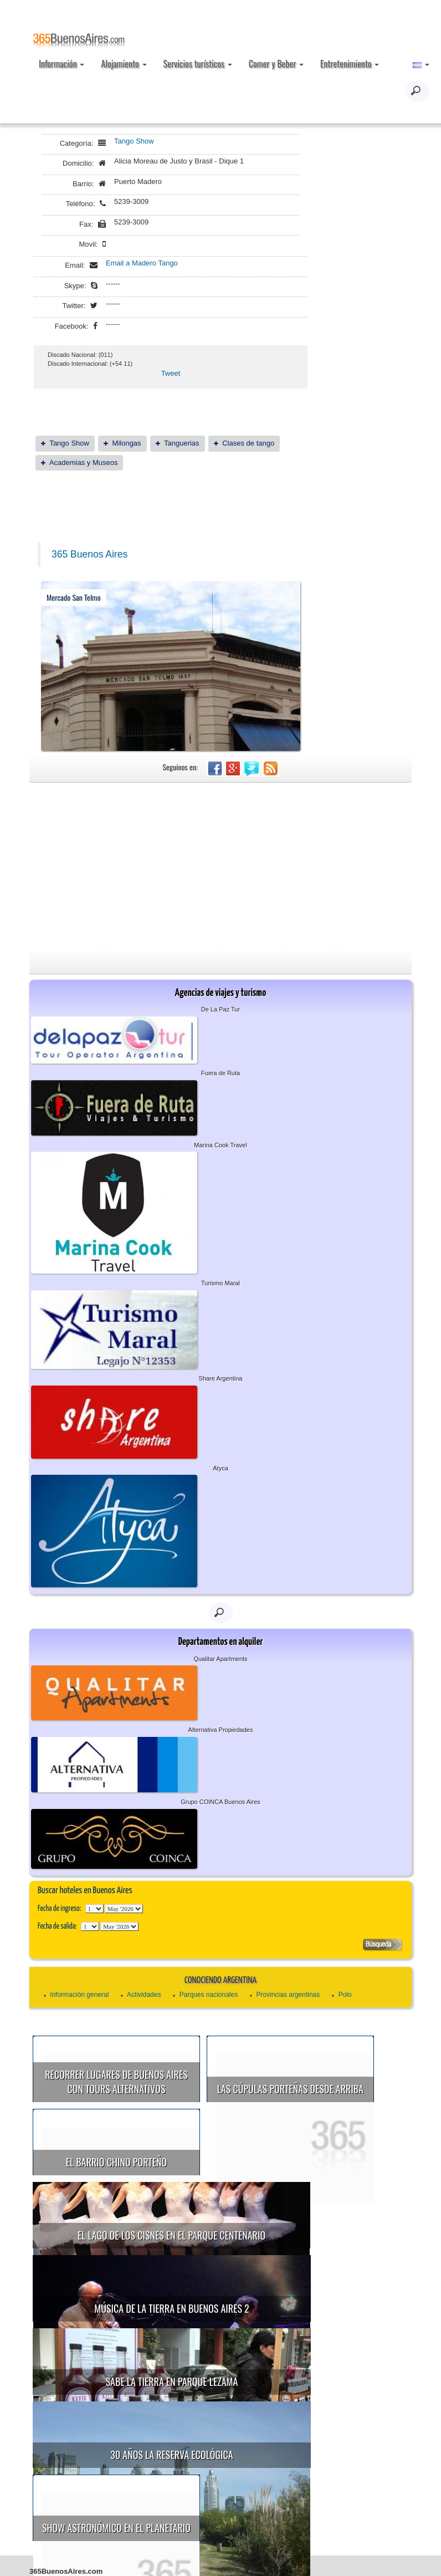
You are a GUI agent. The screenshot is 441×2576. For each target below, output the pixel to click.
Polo (345, 1995)
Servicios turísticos (197, 63)
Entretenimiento (349, 63)
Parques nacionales (209, 1995)
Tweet (171, 373)
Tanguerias (181, 443)
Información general (79, 1995)
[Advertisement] (220, 865)
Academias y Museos (83, 462)
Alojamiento (123, 63)
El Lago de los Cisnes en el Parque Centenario (303, 2163)
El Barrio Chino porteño (116, 2162)
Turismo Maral (220, 1283)
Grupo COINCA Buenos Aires (220, 1801)
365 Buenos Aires (89, 554)
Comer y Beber (276, 63)
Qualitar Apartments (220, 1658)
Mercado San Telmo (74, 597)
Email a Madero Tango (142, 263)
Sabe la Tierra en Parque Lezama (303, 2239)
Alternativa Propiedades (220, 1729)
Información (61, 63)
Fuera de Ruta (220, 1073)
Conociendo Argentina (220, 1980)
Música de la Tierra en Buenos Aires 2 (171, 2237)
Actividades (144, 1995)
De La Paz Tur (220, 1009)
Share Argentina (221, 1378)
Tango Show (134, 141)
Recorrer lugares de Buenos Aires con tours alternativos (116, 2081)
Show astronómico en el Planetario (286, 2314)
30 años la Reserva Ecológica (171, 2312)
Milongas (126, 443)
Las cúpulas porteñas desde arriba (290, 2089)
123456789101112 (124, 1908)
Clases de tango (248, 443)
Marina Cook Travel (220, 1145)
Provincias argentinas (288, 1995)
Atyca (220, 1468)
